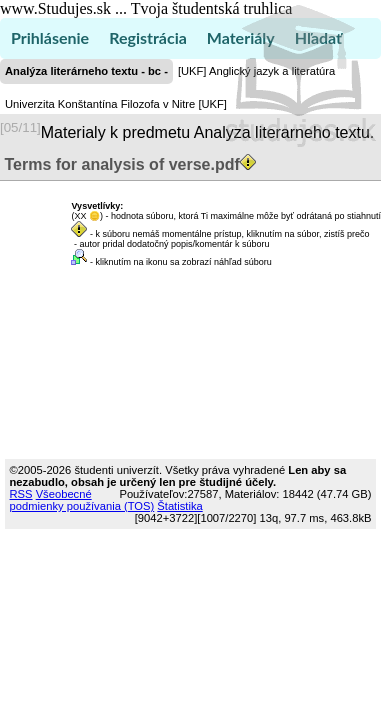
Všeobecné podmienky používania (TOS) (82, 500)
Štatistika (179, 506)
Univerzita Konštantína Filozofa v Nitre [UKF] (116, 104)
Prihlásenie (50, 37)
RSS (21, 494)
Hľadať (318, 37)
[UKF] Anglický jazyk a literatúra (256, 71)
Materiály (241, 37)
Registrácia (148, 37)
